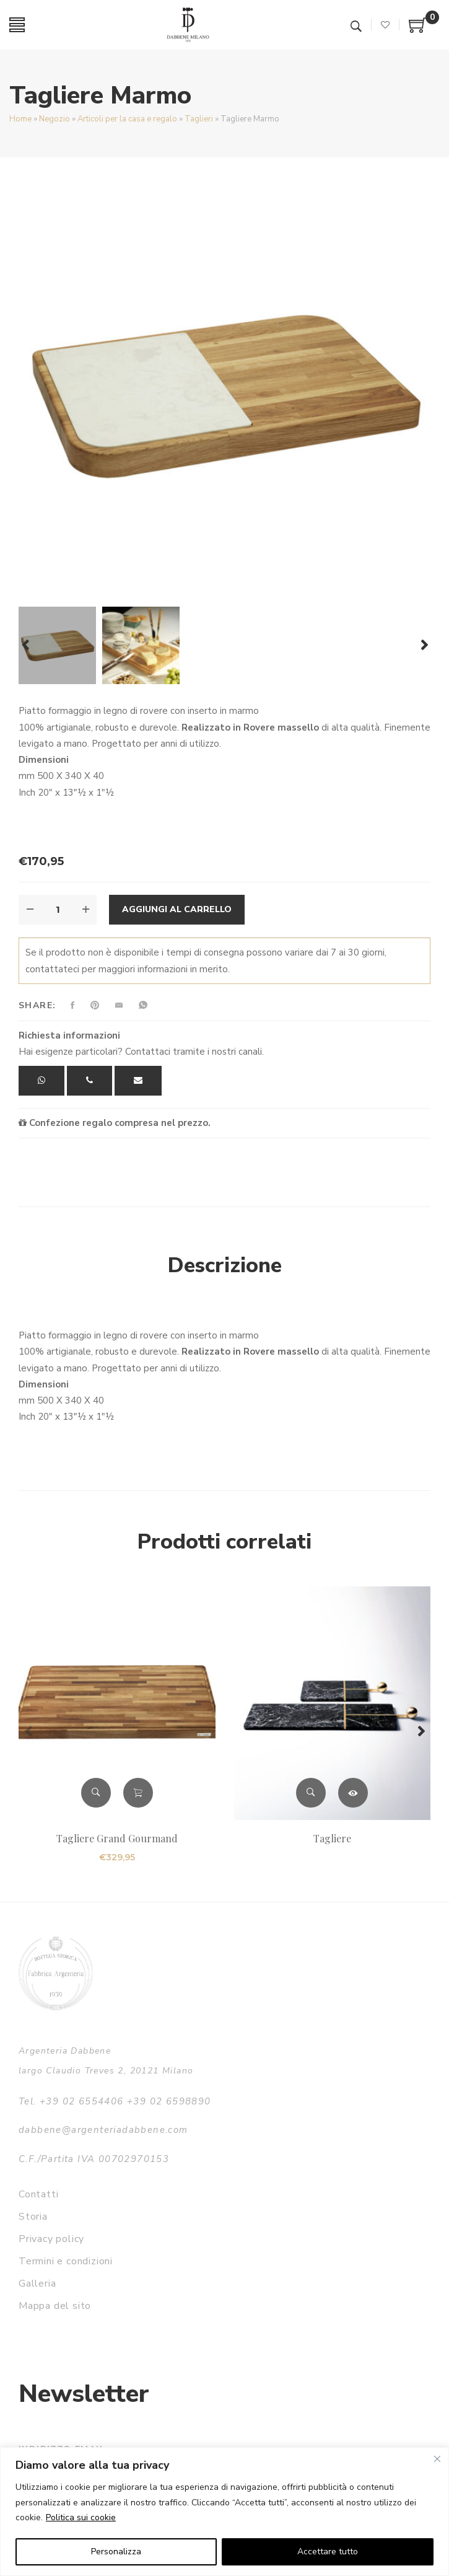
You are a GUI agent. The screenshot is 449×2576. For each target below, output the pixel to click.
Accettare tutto (327, 2551)
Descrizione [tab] (225, 1265)
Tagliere (332, 1838)
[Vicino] (437, 2459)
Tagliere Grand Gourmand (117, 1838)
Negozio (54, 119)
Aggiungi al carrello (177, 909)
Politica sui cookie (81, 2517)
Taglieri (199, 119)
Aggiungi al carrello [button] (138, 1793)
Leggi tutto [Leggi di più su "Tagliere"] (353, 1793)
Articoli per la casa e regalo (127, 119)
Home (20, 119)
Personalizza (116, 2551)
